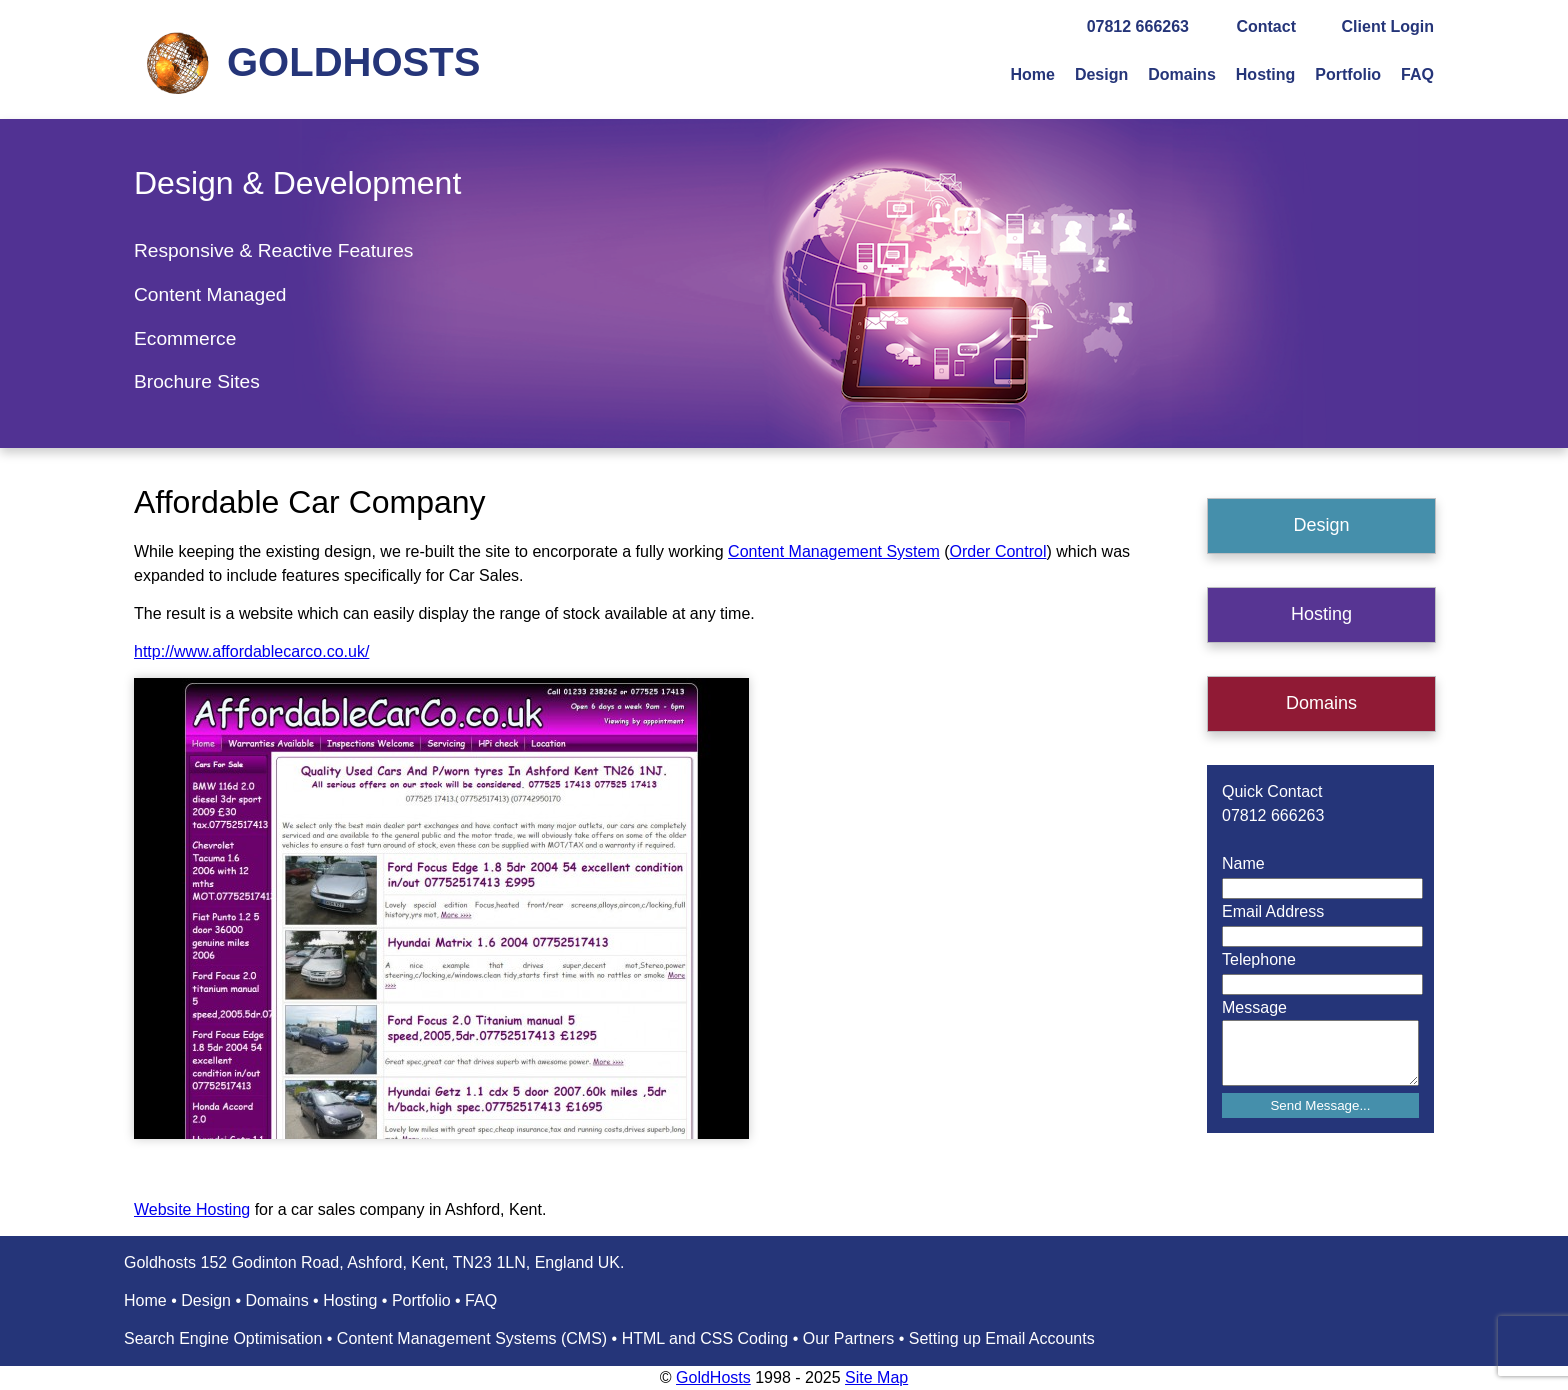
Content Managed (210, 294)
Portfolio (1348, 74)
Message (1254, 1007)
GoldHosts (713, 1377)
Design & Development (297, 183)
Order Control (998, 551)
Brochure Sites (197, 381)
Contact (1266, 26)
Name (1243, 863)
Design (1101, 74)
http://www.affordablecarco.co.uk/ (251, 651)
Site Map (876, 1377)
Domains (1182, 74)
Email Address (1273, 911)
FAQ (1417, 74)
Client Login (1388, 26)
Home (1032, 74)
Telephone (1259, 959)
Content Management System (834, 551)
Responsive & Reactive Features (273, 250)
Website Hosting (192, 1209)
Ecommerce (185, 338)
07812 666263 (1138, 26)
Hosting (1266, 74)
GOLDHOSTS (353, 62)
